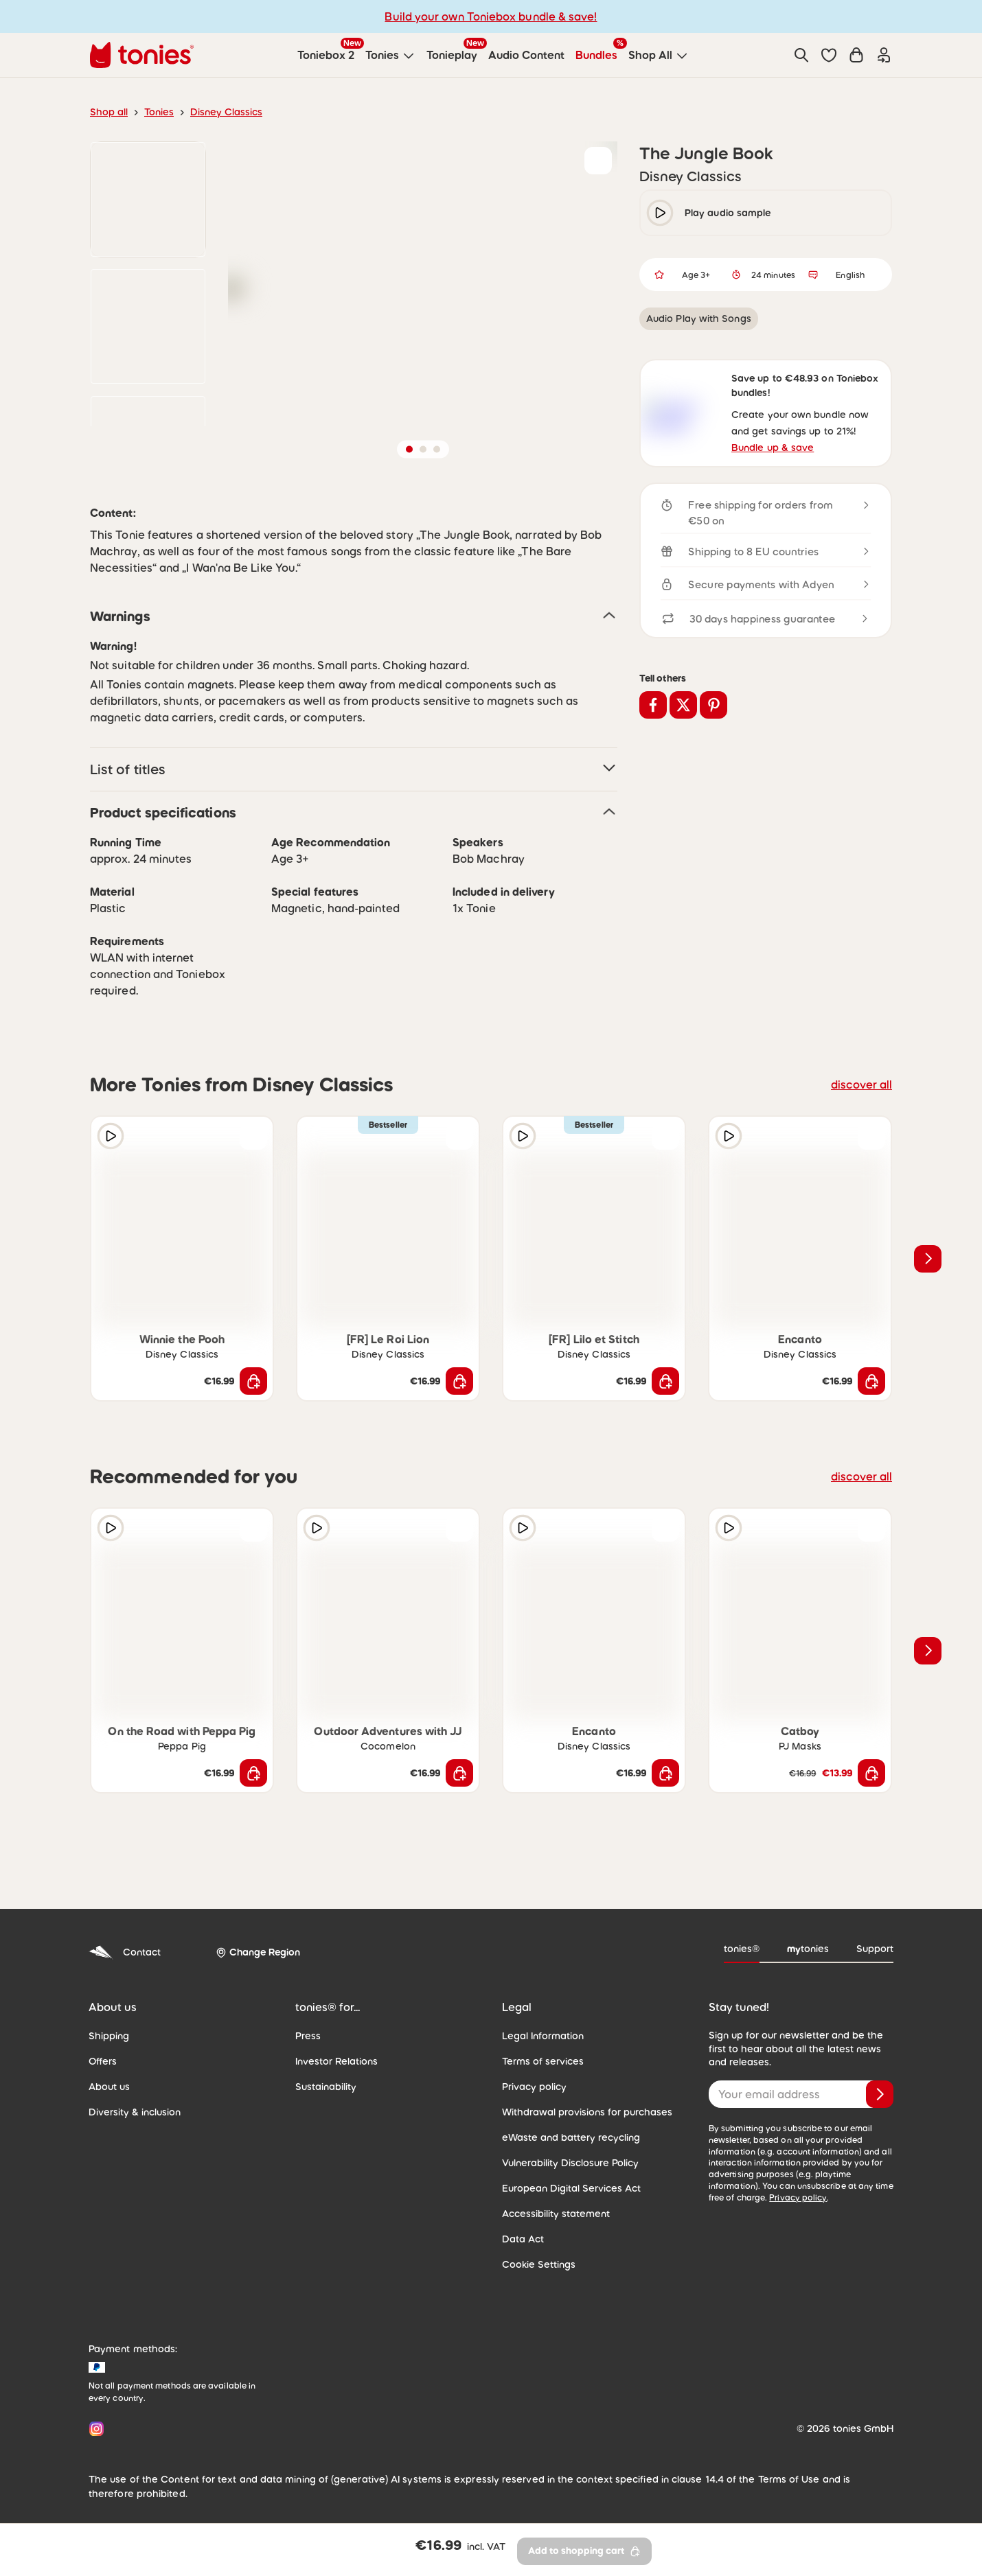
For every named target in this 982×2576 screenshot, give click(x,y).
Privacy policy (534, 2121)
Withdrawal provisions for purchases (587, 2146)
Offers (103, 2095)
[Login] (884, 55)
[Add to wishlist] (598, 160)
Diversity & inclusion (135, 2146)
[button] (829, 55)
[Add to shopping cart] (253, 1415)
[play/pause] (660, 213)
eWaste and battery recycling (571, 2172)
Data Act (523, 2273)
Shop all (109, 112)
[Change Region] (258, 1987)
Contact (125, 1987)
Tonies (159, 112)
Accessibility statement (556, 2248)
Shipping (109, 2070)
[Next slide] (927, 1293)
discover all (861, 1118)
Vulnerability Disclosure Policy (570, 2197)
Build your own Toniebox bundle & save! (491, 16)
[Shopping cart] (856, 55)
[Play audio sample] (110, 1170)
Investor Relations (336, 2095)
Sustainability (325, 2121)
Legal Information (543, 2070)
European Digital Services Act (571, 2222)
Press (308, 2070)
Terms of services (543, 2095)
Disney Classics (226, 112)
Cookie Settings (538, 2299)
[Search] (801, 55)
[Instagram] (93, 2463)
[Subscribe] (879, 2128)
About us (109, 2121)
